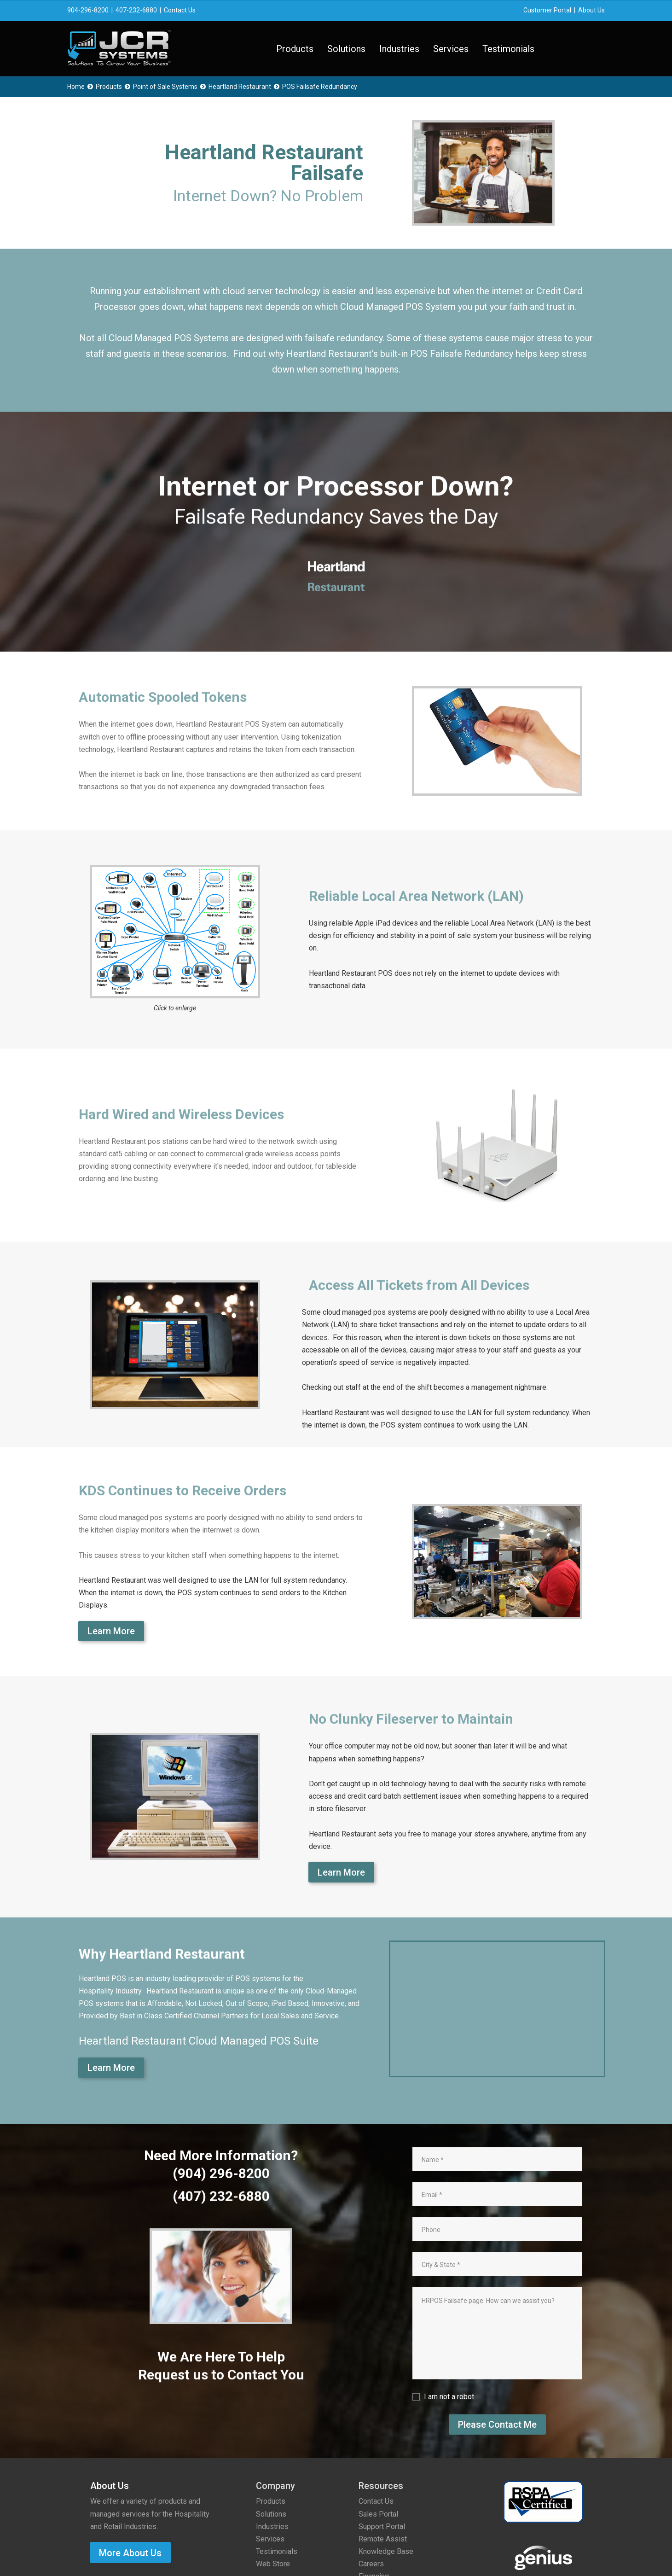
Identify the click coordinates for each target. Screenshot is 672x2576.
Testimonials (508, 48)
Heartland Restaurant (240, 86)
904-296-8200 (88, 10)
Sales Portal (378, 2514)
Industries (399, 48)
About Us (591, 10)
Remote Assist (383, 2539)
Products (294, 48)
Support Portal (382, 2526)
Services (451, 48)
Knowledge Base (386, 2551)
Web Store (273, 2563)
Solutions (346, 48)
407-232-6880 (136, 10)
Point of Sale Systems (165, 86)
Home (76, 86)
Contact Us (180, 10)
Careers (371, 2563)
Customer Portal (547, 10)
